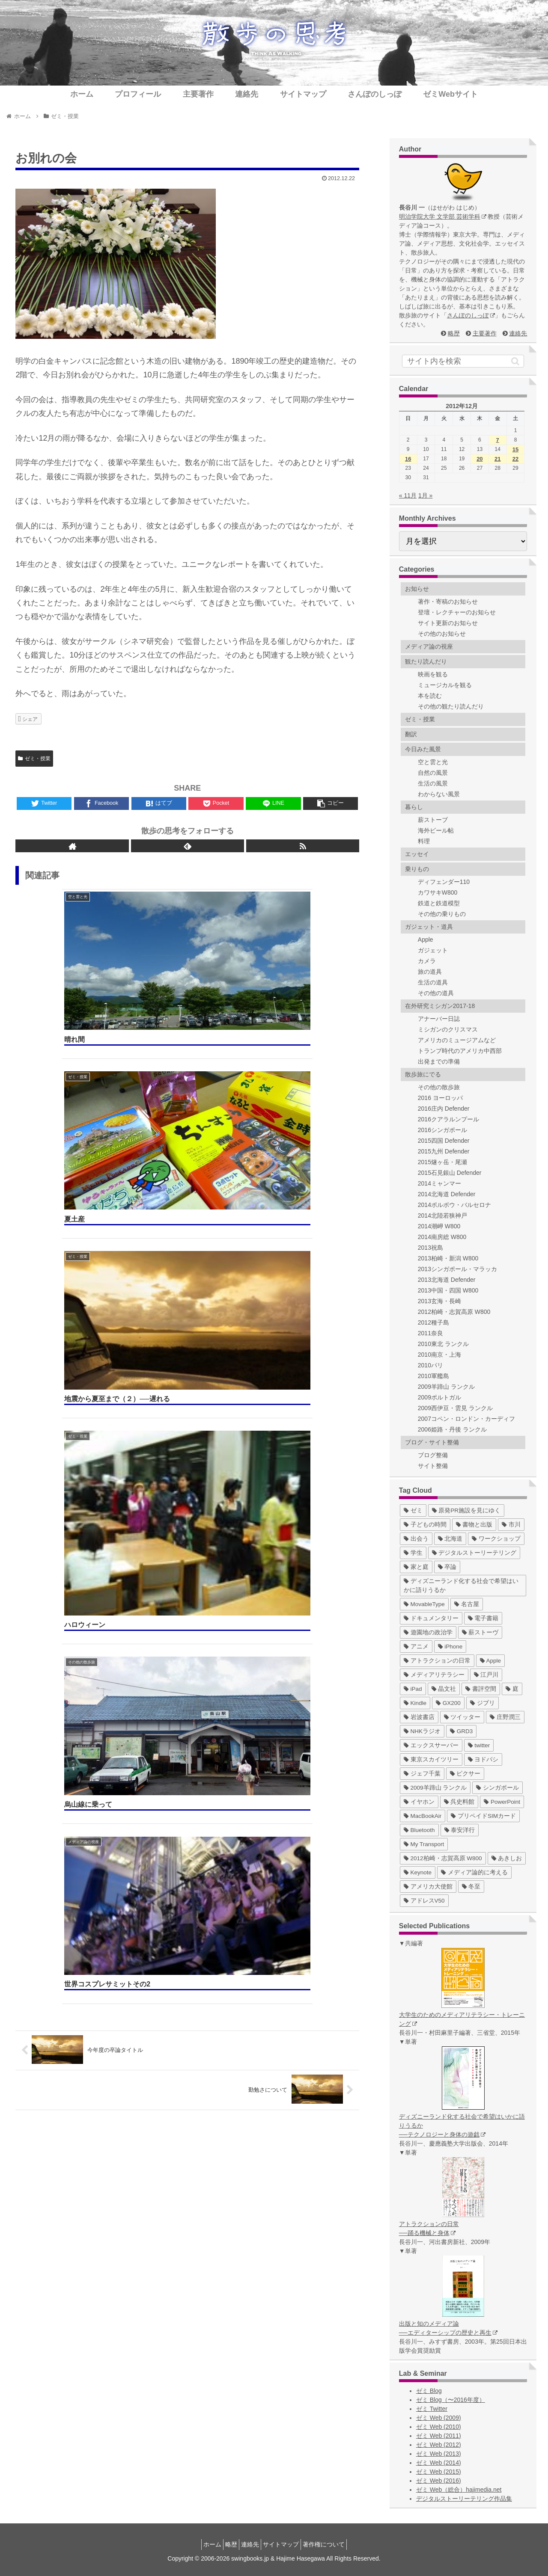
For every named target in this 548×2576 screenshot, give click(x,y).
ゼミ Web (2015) (438, 2471)
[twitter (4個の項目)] (479, 1745)
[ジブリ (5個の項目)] (482, 1703)
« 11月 (408, 495)
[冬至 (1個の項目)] (471, 1886)
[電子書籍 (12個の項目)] (483, 1618)
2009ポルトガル (439, 1397)
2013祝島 (430, 1247)
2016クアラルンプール (448, 1119)
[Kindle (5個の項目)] (415, 1703)
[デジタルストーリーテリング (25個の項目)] (474, 1553)
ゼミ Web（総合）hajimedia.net (459, 2489)
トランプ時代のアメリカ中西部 (460, 1050)
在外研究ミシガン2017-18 (440, 1005)
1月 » (425, 495)
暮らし (414, 806)
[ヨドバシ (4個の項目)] (483, 1759)
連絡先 (518, 333)
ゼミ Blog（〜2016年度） (450, 2399)
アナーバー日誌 (439, 1018)
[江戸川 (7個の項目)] (486, 1675)
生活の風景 (433, 783)
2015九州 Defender (444, 1151)
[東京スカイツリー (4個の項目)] (431, 1759)
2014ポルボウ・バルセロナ (454, 1204)
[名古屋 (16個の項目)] (466, 1604)
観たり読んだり (426, 661)
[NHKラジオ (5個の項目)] (422, 1731)
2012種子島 (433, 1322)
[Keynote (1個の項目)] (417, 1872)
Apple (425, 939)
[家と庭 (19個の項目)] (416, 1567)
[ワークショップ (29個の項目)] (496, 1539)
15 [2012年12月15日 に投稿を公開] (515, 449)
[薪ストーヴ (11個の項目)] (480, 1632)
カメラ (427, 960)
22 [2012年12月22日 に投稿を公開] (515, 459)
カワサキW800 (438, 892)
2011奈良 (430, 1333)
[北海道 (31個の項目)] (450, 1539)
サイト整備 (433, 1465)
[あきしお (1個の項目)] (507, 1858)
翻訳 (411, 734)
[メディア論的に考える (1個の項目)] (474, 1872)
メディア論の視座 (429, 646)
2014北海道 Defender (447, 1194)
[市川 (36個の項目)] (511, 1524)
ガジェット (433, 950)
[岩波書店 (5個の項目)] (419, 1717)
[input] (463, 361)
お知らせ (417, 588)
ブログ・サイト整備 (432, 1442)
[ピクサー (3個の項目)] (465, 1773)
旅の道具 (430, 971)
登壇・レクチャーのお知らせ (457, 612)
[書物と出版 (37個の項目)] (474, 1524)
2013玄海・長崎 (439, 1301)
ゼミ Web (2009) (438, 2417)
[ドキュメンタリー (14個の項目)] (431, 1618)
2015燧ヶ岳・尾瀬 (442, 1162)
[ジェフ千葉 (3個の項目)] (422, 1773)
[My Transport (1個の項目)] (424, 1844)
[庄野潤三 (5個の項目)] (505, 1717)
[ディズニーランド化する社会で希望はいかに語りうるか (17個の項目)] (463, 1585)
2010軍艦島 (433, 1375)
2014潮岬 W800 (439, 1226)
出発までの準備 (439, 1061)
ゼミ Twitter (431, 2408)
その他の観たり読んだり (451, 706)
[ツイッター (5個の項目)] (462, 1717)
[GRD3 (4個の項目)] (461, 1731)
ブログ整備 (433, 1455)
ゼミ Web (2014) (438, 2462)
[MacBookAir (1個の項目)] (423, 1816)
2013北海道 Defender (447, 1279)
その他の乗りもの (442, 913)
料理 (424, 841)
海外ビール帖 (436, 830)
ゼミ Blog (429, 2390)
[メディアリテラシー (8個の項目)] (434, 1675)
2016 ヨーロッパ (440, 1097)
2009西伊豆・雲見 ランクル (455, 1408)
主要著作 (485, 333)
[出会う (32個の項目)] (416, 1539)
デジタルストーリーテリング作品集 (464, 2498)
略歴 (454, 333)
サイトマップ (286, 2544)
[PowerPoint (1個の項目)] (502, 1802)
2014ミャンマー (439, 1183)
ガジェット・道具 (429, 926)
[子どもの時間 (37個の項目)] (425, 1524)
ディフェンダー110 (444, 881)
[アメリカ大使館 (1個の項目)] (428, 1886)
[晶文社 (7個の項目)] (444, 1689)
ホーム (202, 2544)
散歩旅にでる (423, 1074)
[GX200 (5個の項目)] (448, 1703)
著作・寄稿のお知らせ (448, 601)
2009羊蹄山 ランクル (446, 1386)
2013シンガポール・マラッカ (457, 1269)
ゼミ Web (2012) (438, 2444)
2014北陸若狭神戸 (442, 1215)
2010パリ (430, 1365)
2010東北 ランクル (443, 1343)
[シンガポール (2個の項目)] (497, 1788)
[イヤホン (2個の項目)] (419, 1802)
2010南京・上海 (439, 1354)
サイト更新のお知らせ (448, 623)
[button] (515, 361)
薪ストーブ (433, 819)
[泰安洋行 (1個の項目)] (460, 1830)
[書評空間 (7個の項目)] (481, 1689)
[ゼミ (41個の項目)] (413, 1510)
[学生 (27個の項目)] (413, 1553)
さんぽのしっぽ (471, 315)
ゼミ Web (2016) (438, 2480)
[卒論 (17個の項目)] (447, 1567)
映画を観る (433, 674)
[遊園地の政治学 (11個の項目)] (428, 1632)
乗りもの (417, 869)
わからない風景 (439, 794)
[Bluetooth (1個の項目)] (419, 1830)
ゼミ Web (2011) (438, 2435)
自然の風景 (433, 772)
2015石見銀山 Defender (450, 1172)
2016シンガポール (442, 1129)
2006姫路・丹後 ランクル (452, 1429)
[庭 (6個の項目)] (512, 1689)
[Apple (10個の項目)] (490, 1660)
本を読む (430, 695)
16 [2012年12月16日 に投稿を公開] (408, 459)
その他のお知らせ (442, 633)
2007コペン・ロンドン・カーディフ (466, 1418)
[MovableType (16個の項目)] (424, 1604)
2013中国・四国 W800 (448, 1290)
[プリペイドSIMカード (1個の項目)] (483, 1816)
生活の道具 (433, 982)
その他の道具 (436, 993)
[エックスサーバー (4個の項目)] (431, 1745)
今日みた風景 (423, 749)
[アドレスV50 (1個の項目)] (424, 1900)
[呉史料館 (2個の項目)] (459, 1802)
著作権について (334, 2544)
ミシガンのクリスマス (448, 1029)
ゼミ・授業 (34, 759)
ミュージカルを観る (445, 685)
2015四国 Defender (444, 1140)
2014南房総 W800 (442, 1236)
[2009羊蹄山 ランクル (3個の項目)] (435, 1788)
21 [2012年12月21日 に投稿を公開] (497, 459)
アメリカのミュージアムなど (457, 1040)
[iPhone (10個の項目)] (450, 1646)
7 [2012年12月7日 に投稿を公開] (497, 440)
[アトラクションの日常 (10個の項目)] (437, 1660)
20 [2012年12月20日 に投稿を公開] (479, 459)
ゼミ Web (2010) (438, 2426)
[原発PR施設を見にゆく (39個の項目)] (466, 1510)
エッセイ (417, 854)
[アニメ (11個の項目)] (416, 1646)
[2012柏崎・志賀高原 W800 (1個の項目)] (443, 1858)
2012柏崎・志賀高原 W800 (454, 1311)
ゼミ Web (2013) (438, 2453)
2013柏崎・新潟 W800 (448, 1258)
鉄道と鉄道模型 (439, 903)
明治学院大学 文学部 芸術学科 (442, 216)
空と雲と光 (433, 762)
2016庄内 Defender (444, 1108)
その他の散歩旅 (439, 1087)
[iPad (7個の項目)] (413, 1689)
